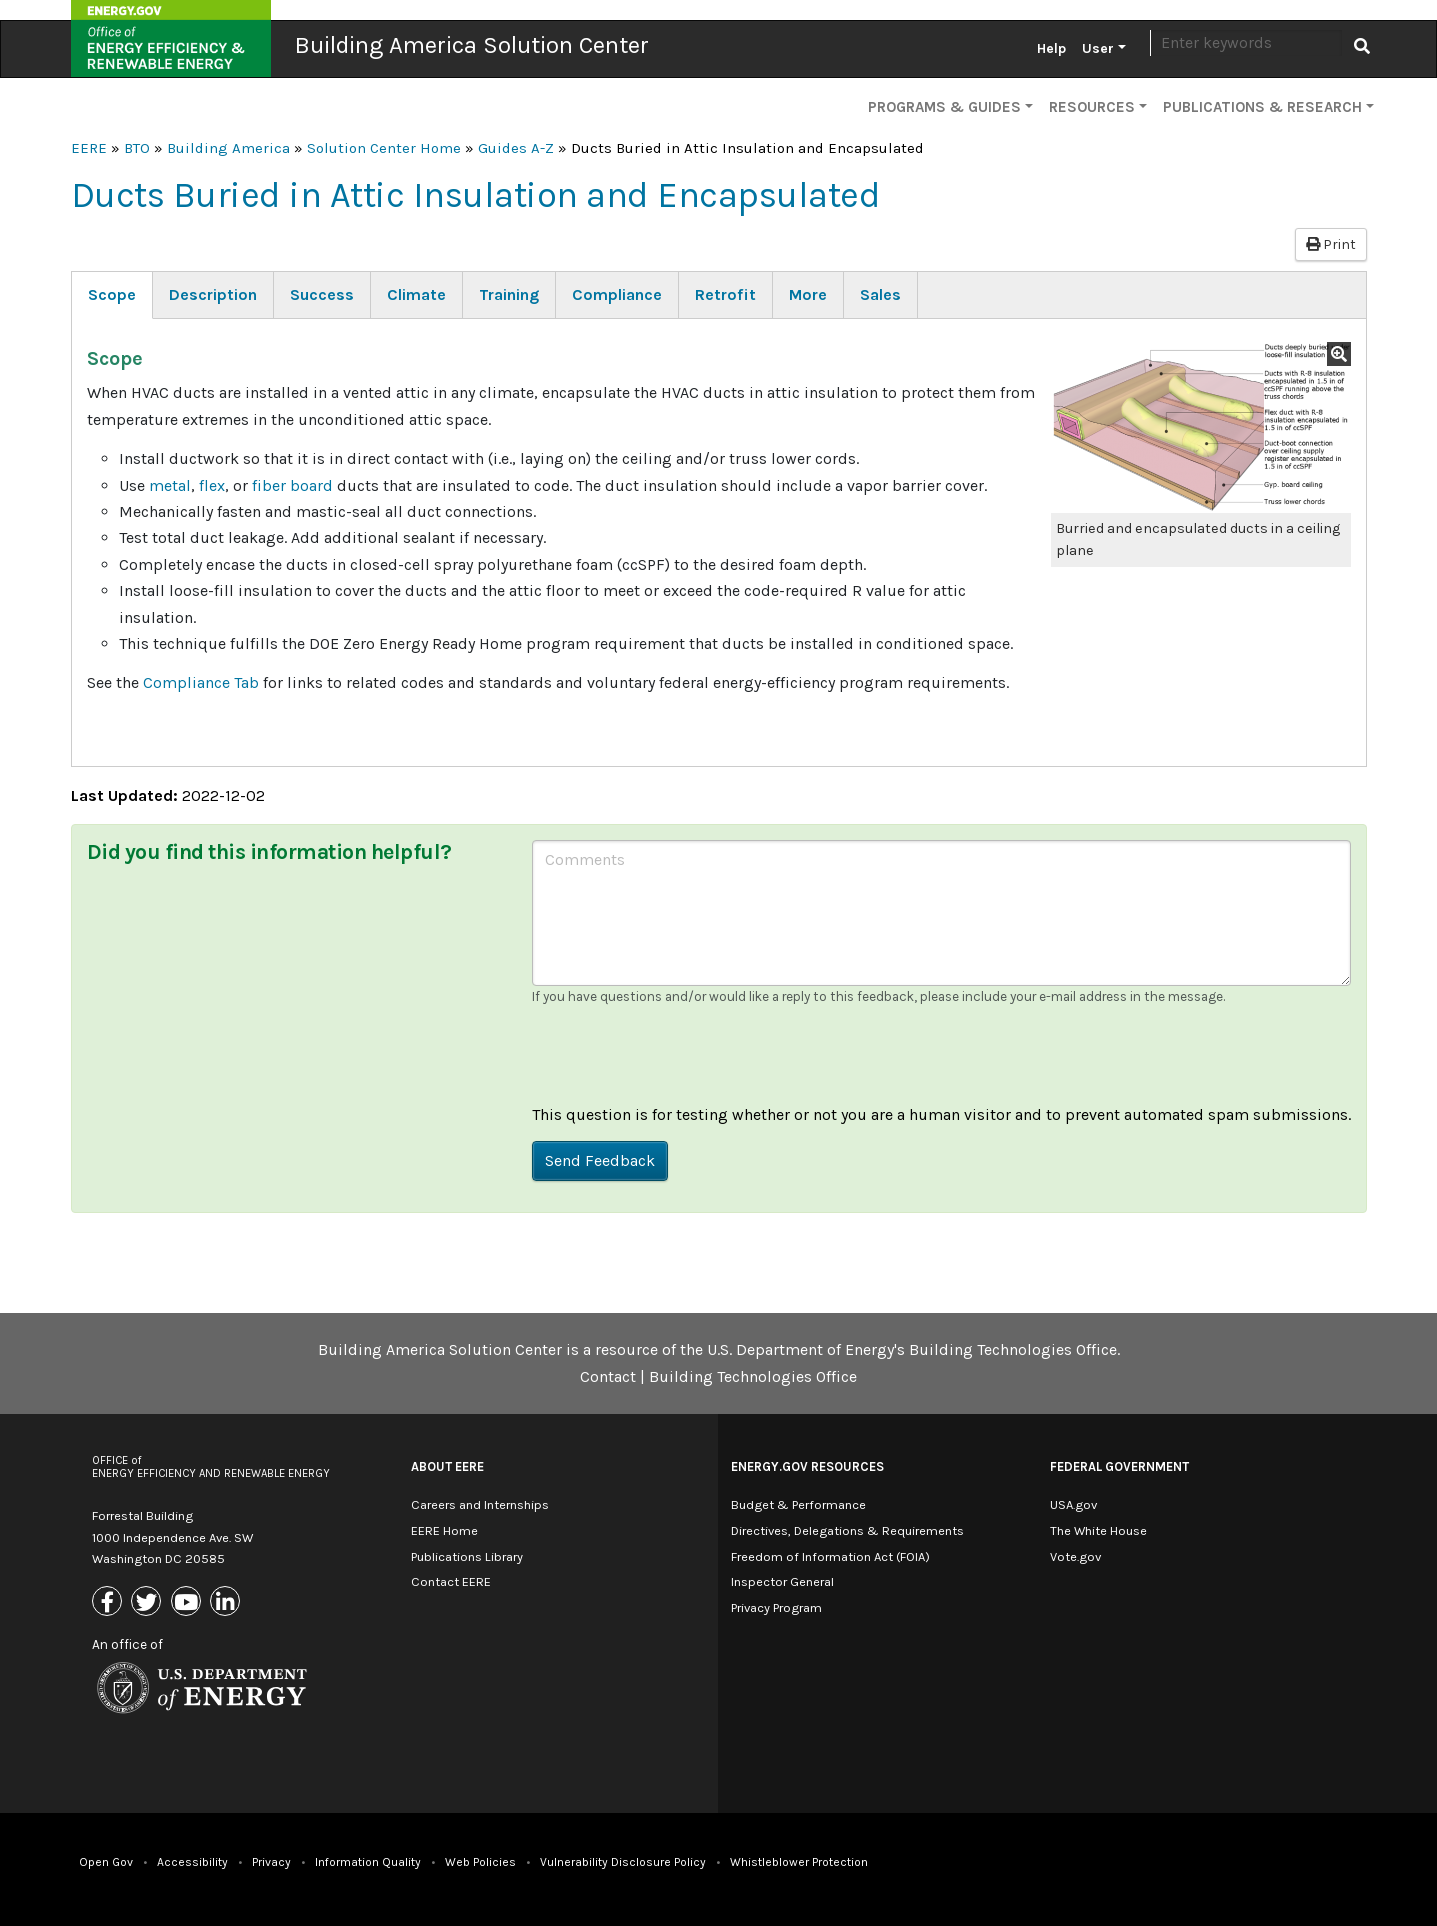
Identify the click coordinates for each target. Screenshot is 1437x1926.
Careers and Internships (480, 1504)
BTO (137, 148)
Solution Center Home (384, 148)
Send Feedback (600, 1160)
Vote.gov (1075, 1556)
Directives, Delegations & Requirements (847, 1530)
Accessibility (192, 1862)
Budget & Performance (798, 1504)
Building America (228, 148)
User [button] (1098, 48)
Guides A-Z (516, 148)
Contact (608, 1376)
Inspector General (782, 1581)
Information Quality (368, 1862)
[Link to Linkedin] (227, 1603)
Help (1051, 48)
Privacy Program (776, 1607)
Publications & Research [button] (1262, 107)
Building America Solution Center (472, 45)
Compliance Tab (201, 682)
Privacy (271, 1862)
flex (212, 485)
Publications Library (467, 1556)
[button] (1201, 427)
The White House (1098, 1530)
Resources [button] (1092, 107)
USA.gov (1073, 1504)
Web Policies (480, 1862)
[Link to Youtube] (188, 1603)
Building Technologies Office (753, 1376)
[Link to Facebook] (109, 1603)
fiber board (294, 485)
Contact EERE (451, 1581)
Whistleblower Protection (799, 1862)
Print (1331, 244)
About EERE (447, 1466)
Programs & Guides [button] (944, 107)
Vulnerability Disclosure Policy (623, 1862)
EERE (89, 148)
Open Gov (106, 1862)
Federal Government (1119, 1466)
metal (170, 485)
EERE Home (444, 1530)
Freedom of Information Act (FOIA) (830, 1556)
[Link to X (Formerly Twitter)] (148, 1603)
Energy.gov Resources (807, 1466)
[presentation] (684, 1063)
